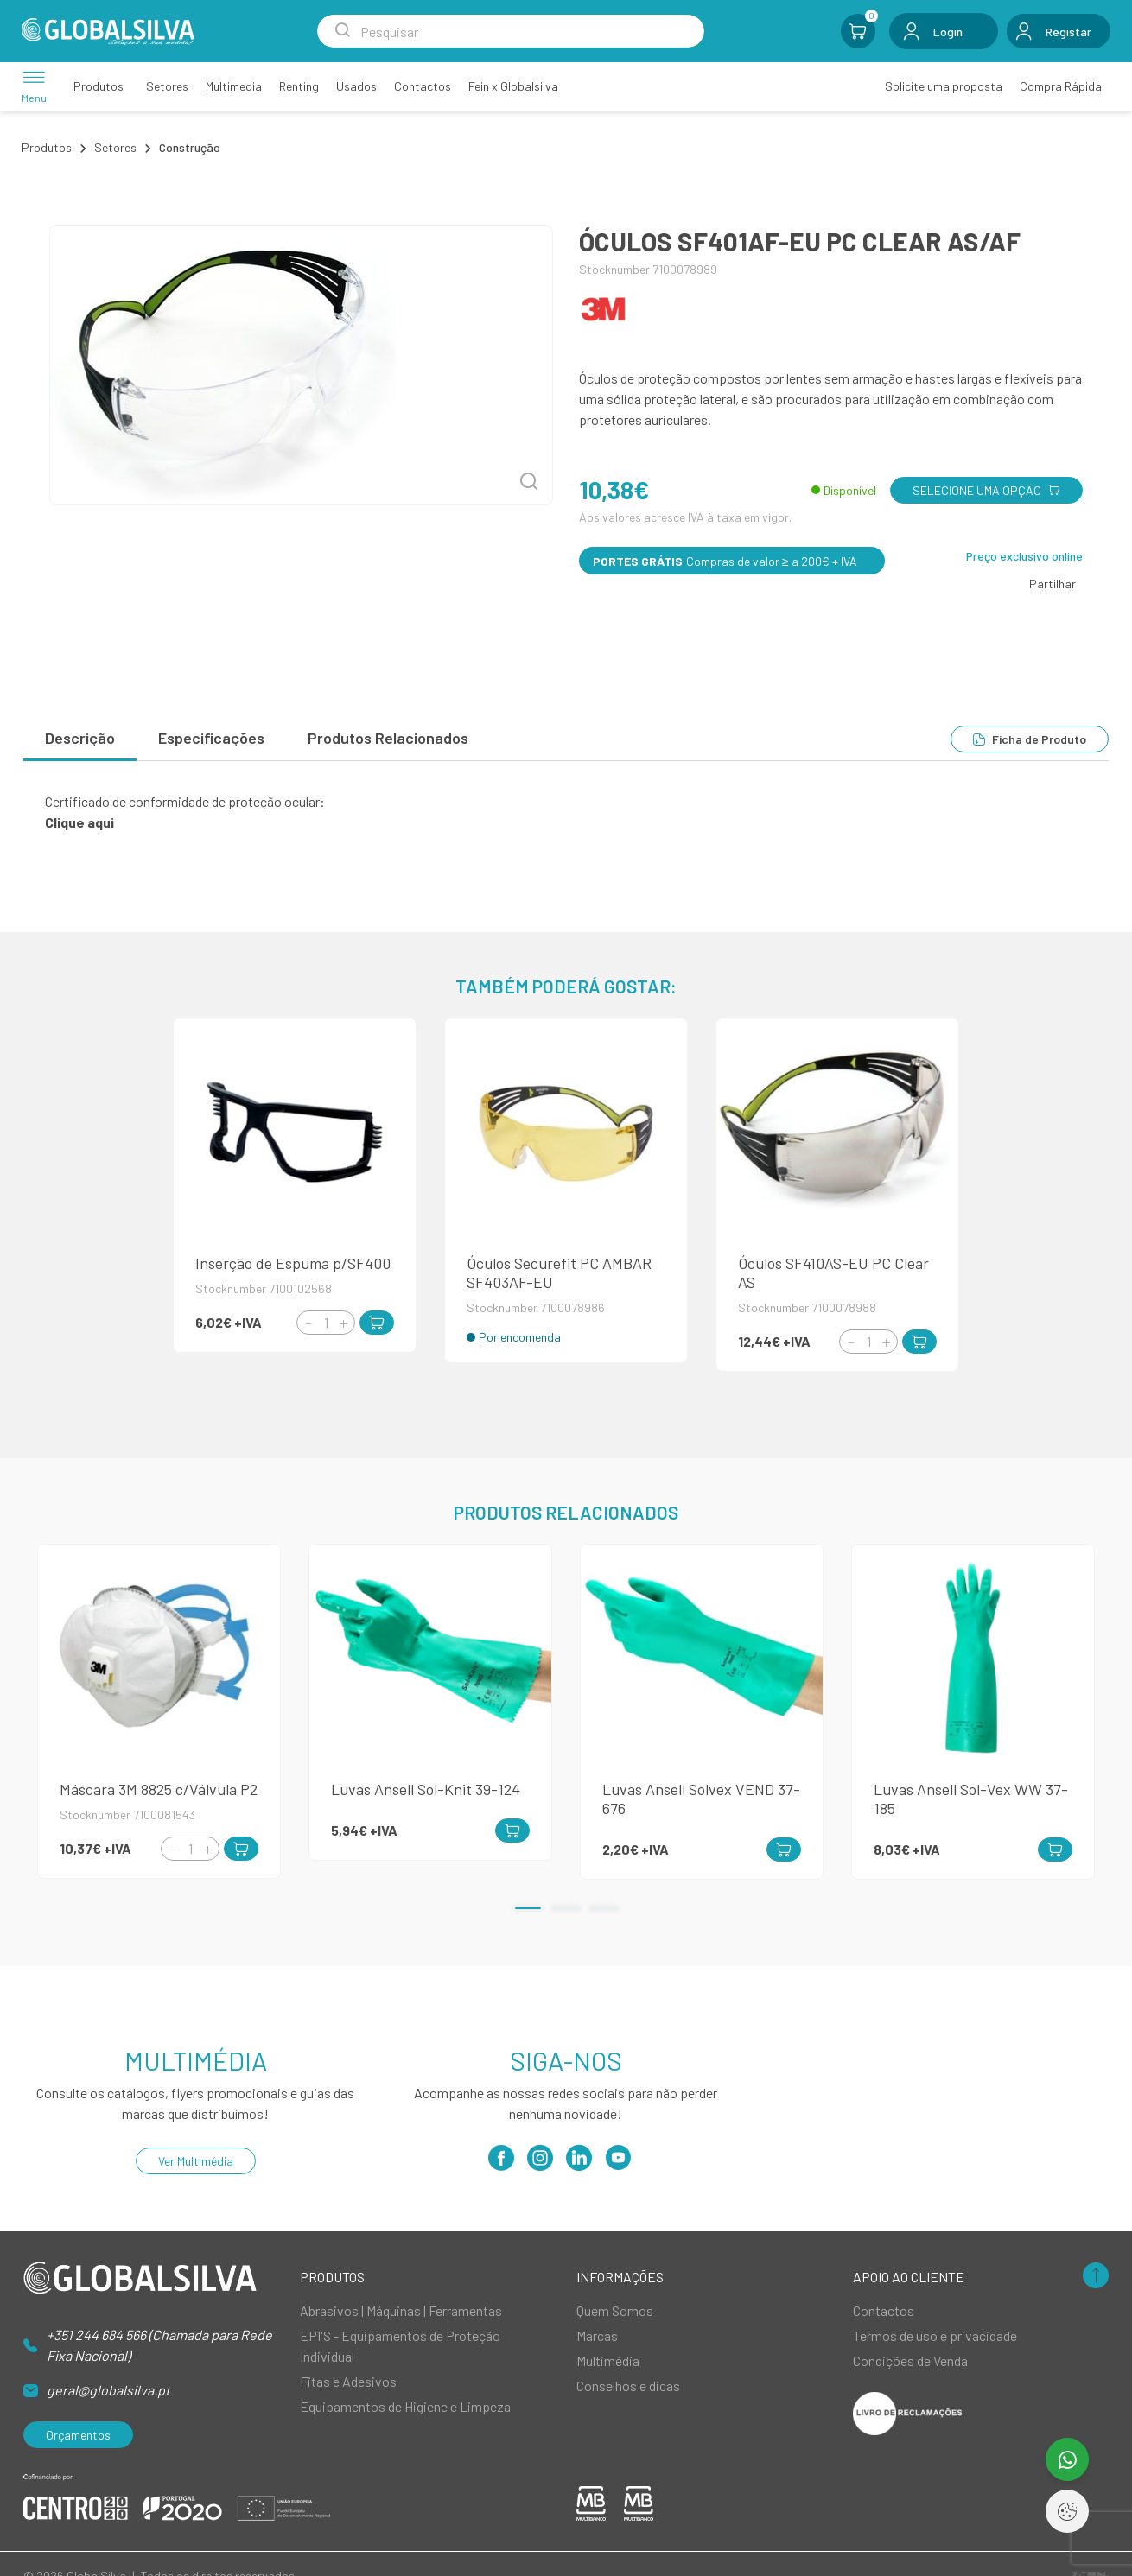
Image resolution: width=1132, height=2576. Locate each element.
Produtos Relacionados (388, 737)
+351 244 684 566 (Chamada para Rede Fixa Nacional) (159, 2344)
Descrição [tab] (80, 737)
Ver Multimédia (195, 2161)
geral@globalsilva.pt (108, 2390)
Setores (115, 147)
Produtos (47, 147)
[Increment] (343, 1323)
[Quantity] (325, 1322)
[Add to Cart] (376, 1322)
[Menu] (34, 86)
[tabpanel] (566, 812)
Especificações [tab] (211, 737)
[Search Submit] (342, 31)
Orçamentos (78, 2434)
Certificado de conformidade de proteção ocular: (185, 801)
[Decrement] (308, 1323)
